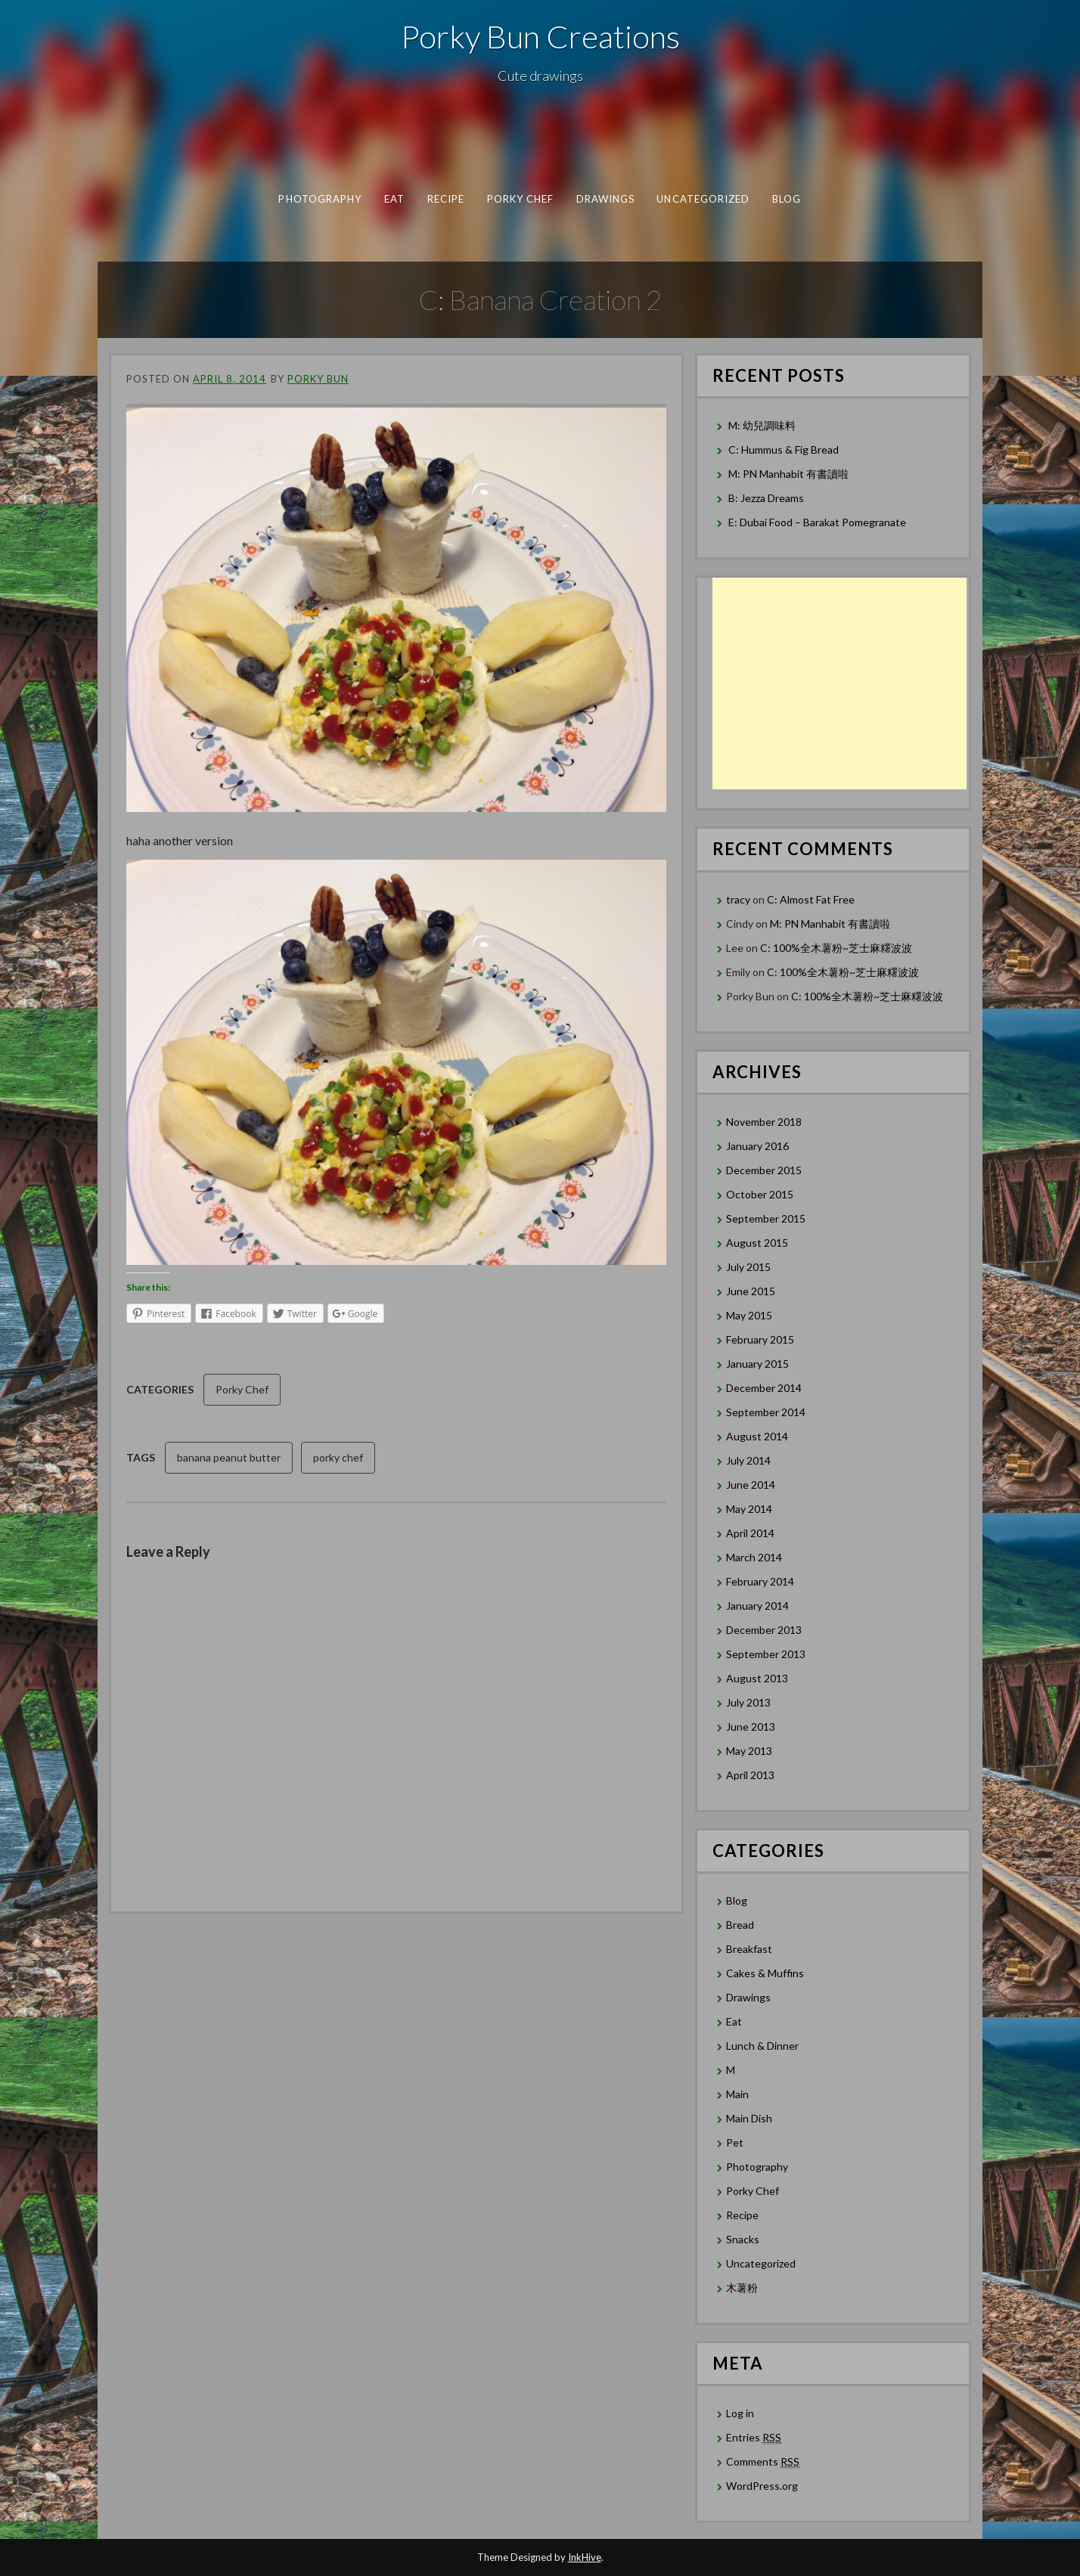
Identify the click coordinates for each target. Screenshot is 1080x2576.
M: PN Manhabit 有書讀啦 (788, 473)
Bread (740, 1924)
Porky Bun (318, 379)
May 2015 (749, 1315)
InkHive (584, 2557)
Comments (762, 2462)
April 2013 (750, 1774)
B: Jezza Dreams (767, 497)
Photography (320, 199)
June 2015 (750, 1291)
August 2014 (757, 1436)
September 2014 (765, 1412)
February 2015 (760, 1339)
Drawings (605, 199)
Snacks (742, 2239)
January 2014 (757, 1605)
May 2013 (749, 1750)
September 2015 (765, 1218)
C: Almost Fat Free (811, 899)
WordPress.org (762, 2485)
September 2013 (765, 1654)
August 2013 (757, 1678)
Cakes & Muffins (765, 1973)
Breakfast (749, 1948)
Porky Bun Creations (540, 36)
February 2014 (760, 1581)
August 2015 (757, 1242)
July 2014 (748, 1460)
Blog (786, 199)
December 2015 (764, 1170)
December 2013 (764, 1629)
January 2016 (757, 1145)
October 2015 (759, 1194)
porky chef (338, 1457)
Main (737, 2094)
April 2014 (750, 1533)
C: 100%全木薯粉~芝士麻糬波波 (836, 947)
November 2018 (764, 1121)
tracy (738, 899)
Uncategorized (702, 199)
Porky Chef (520, 199)
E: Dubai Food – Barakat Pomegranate (818, 522)
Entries (753, 2437)
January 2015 (757, 1363)
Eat (394, 199)
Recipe (445, 199)
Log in (740, 2413)
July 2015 (748, 1266)
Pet (734, 2142)
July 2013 (748, 1702)
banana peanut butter (229, 1457)
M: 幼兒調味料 (762, 425)
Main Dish (749, 2118)
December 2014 (764, 1387)
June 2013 (750, 1726)
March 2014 (754, 1557)
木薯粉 (742, 2287)
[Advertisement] (839, 683)
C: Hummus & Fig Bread (784, 449)
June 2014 (750, 1484)
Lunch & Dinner (762, 2045)
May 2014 (749, 1508)
